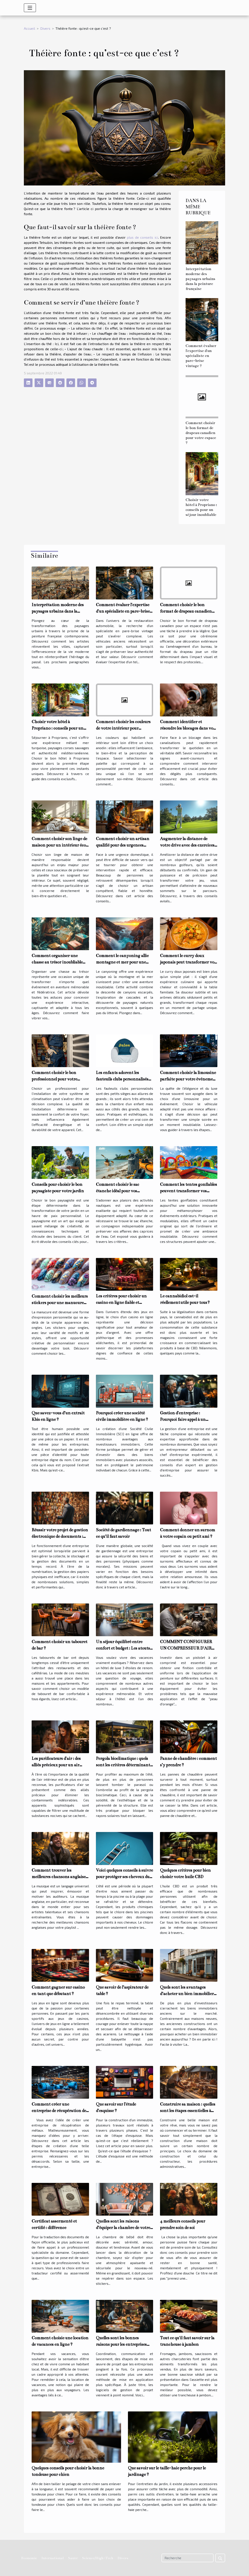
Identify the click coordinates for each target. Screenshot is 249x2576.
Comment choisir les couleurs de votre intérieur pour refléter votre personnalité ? (123, 728)
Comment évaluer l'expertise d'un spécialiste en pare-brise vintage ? (201, 356)
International (52, 2558)
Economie (29, 2558)
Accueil (29, 28)
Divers (45, 28)
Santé (73, 2558)
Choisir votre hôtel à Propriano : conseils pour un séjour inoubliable (57, 728)
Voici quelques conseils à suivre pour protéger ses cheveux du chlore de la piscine (124, 1877)
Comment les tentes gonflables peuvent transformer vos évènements (188, 1191)
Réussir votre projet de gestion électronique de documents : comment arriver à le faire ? (60, 1536)
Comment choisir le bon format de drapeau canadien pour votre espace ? (201, 433)
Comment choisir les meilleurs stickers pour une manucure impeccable (60, 1303)
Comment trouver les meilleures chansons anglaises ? (59, 1877)
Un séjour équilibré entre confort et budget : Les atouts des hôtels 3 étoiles (123, 1648)
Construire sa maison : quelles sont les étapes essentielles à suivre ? (187, 2111)
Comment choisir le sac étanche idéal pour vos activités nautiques (117, 1191)
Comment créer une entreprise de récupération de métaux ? (59, 2111)
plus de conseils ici (142, 237)
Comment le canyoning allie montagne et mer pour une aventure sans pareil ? (122, 962)
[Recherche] (187, 2558)
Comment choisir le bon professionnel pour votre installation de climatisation (58, 1079)
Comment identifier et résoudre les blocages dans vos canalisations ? (187, 728)
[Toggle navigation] (30, 7)
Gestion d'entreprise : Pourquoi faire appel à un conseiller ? (183, 1419)
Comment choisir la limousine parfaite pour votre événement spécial (188, 1079)
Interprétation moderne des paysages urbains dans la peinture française (200, 279)
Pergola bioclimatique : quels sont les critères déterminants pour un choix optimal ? (124, 1765)
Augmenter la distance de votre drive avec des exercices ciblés (187, 845)
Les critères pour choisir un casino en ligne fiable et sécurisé (121, 1302)
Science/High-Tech (97, 2558)
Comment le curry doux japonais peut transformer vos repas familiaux (188, 962)
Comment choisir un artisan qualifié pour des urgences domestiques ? (122, 845)
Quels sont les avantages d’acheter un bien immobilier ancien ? (187, 1994)
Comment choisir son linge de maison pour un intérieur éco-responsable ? (60, 845)
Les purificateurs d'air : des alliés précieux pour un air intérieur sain (56, 1765)
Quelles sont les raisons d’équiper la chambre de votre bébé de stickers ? (123, 2228)
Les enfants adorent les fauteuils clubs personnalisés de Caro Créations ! (122, 1079)
